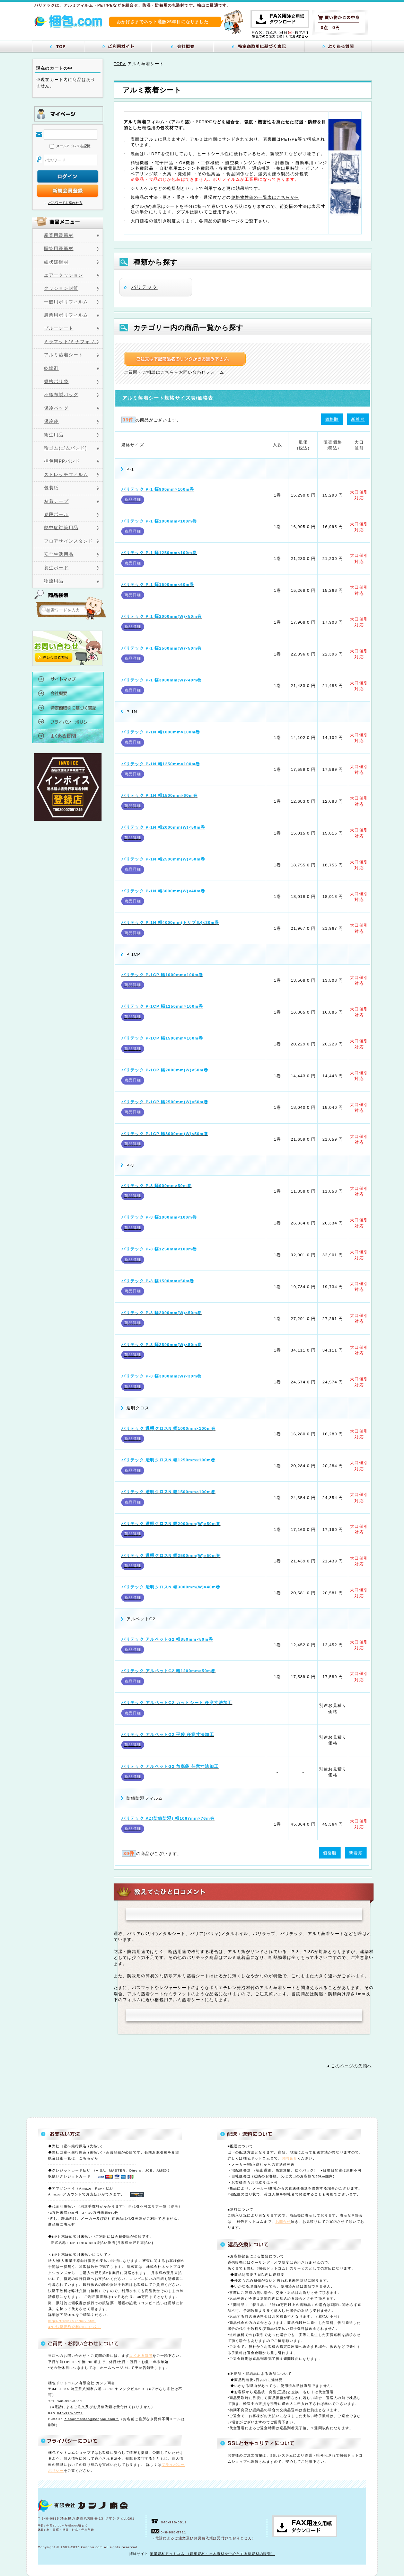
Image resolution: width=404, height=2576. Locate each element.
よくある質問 (140, 2355)
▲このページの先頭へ (349, 2066)
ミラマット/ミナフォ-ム (70, 341)
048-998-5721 (70, 2413)
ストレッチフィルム (66, 474)
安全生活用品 (58, 554)
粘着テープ (56, 501)
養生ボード (56, 567)
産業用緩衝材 (58, 235)
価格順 (332, 419)
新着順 (358, 419)
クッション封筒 (61, 288)
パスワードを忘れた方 (65, 203)
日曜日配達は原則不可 (342, 2170)
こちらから (88, 2158)
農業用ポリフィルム (66, 315)
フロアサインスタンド (68, 541)
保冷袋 (51, 421)
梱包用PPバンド (62, 461)
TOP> (120, 63)
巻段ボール (56, 514)
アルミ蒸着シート (63, 355)
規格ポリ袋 (56, 381)
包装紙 (51, 487)
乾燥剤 (51, 368)
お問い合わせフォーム (202, 372)
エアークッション (63, 275)
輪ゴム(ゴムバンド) (65, 448)
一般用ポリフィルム (66, 302)
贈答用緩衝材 (58, 248)
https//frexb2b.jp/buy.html (72, 2321)
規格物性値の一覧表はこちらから (265, 197)
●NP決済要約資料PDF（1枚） (74, 2327)
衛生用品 (54, 435)
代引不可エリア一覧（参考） (157, 2206)
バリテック (144, 287)
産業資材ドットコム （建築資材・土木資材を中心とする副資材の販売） (212, 2554)
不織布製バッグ (61, 394)
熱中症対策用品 (61, 527)
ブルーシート (58, 328)
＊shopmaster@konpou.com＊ (91, 2419)
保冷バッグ (56, 408)
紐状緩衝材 (56, 262)
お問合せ (289, 2158)
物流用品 (54, 581)
